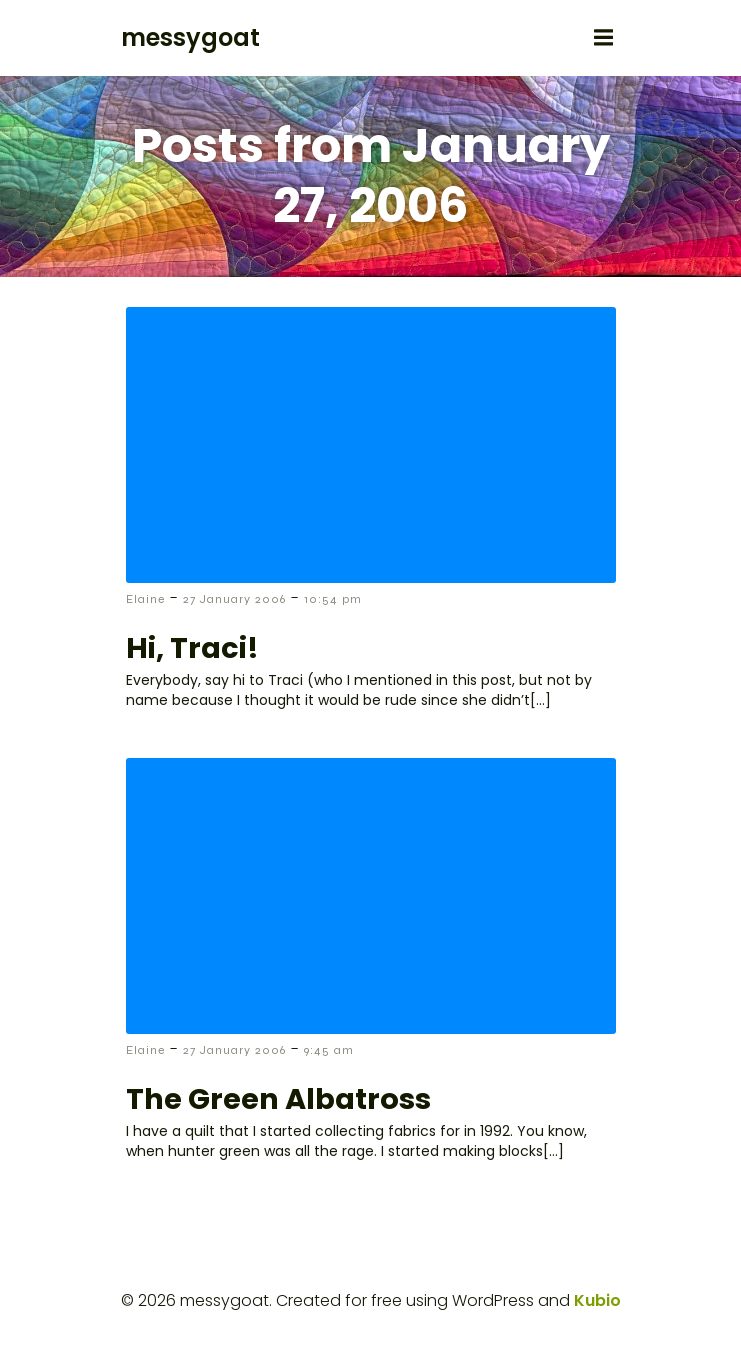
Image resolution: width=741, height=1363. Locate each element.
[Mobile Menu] (604, 38)
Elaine (145, 599)
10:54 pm (333, 599)
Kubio (597, 1300)
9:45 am (329, 1050)
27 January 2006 (234, 599)
